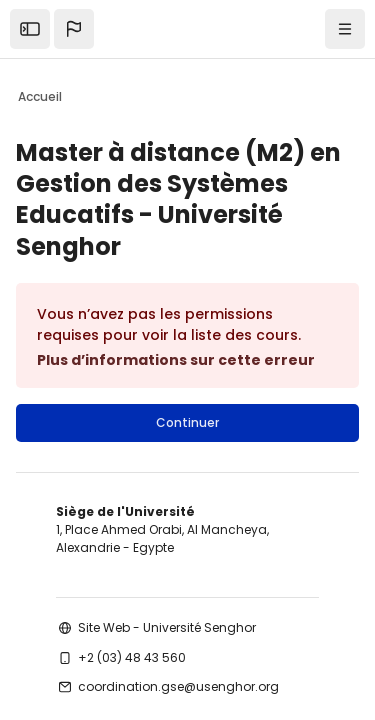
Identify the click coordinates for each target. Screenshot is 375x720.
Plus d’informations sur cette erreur (176, 360)
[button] (74, 29)
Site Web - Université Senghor (167, 627)
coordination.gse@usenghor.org (178, 686)
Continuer (187, 422)
